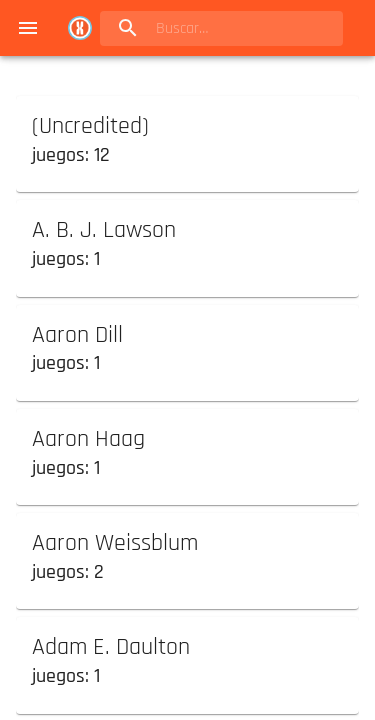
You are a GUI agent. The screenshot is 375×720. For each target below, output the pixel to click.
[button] (187, 140)
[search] (221, 28)
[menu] (28, 28)
